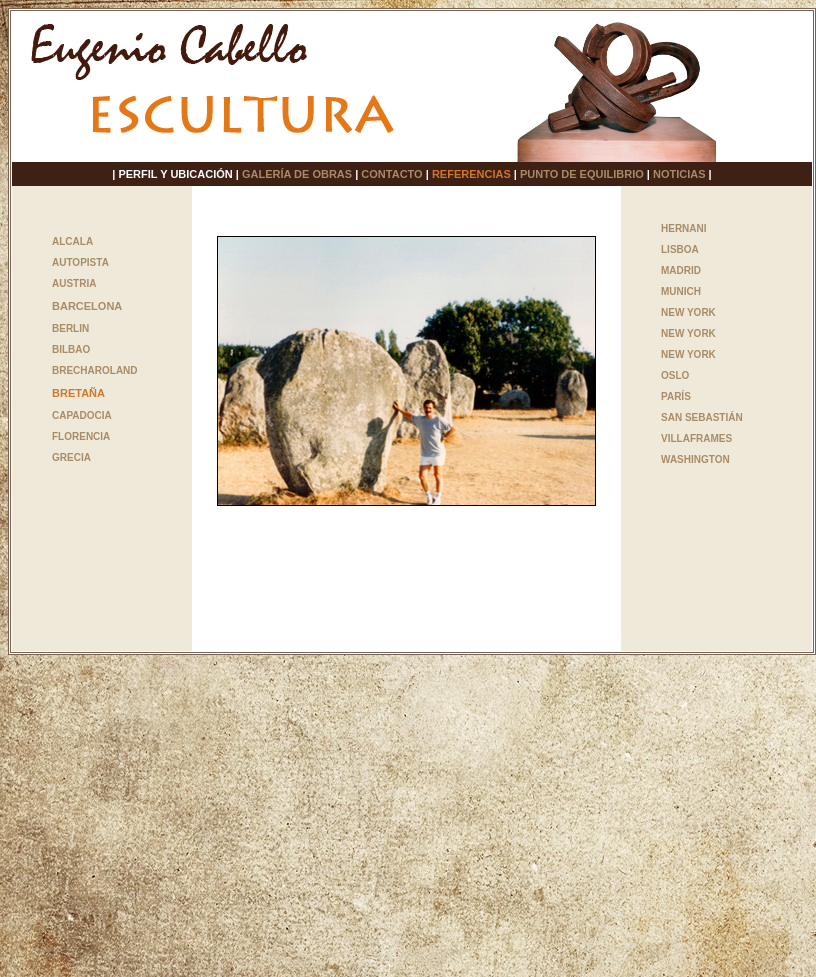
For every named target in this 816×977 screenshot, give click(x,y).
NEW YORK (688, 312)
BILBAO (71, 349)
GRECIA (71, 457)
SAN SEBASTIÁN (702, 417)
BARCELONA (87, 306)
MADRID (681, 270)
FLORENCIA (81, 436)
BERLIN (70, 328)
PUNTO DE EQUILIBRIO (582, 174)
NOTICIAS (679, 174)
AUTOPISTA (80, 262)
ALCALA (72, 241)
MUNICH (681, 291)
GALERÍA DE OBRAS (297, 174)
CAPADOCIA (82, 415)
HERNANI (684, 228)
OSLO (675, 375)
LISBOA (680, 249)
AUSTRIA (74, 283)
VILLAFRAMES (696, 438)
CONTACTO (391, 174)
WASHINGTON (695, 459)
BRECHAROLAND (95, 370)
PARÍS (676, 396)
